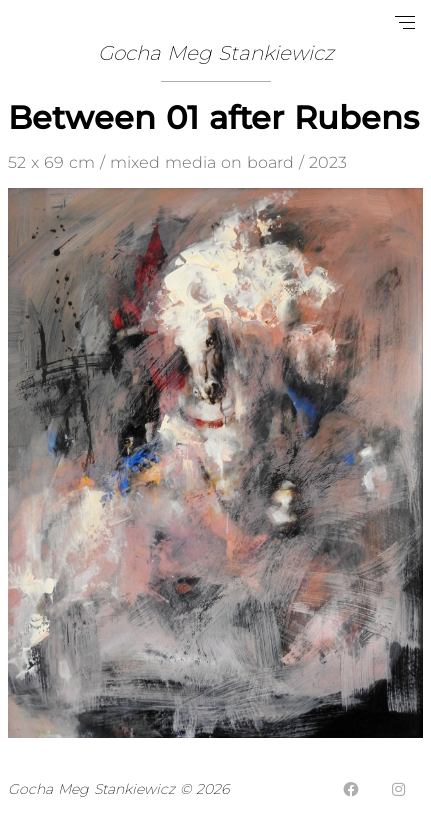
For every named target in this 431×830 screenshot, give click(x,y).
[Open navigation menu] (405, 22)
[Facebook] (351, 789)
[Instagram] (399, 789)
